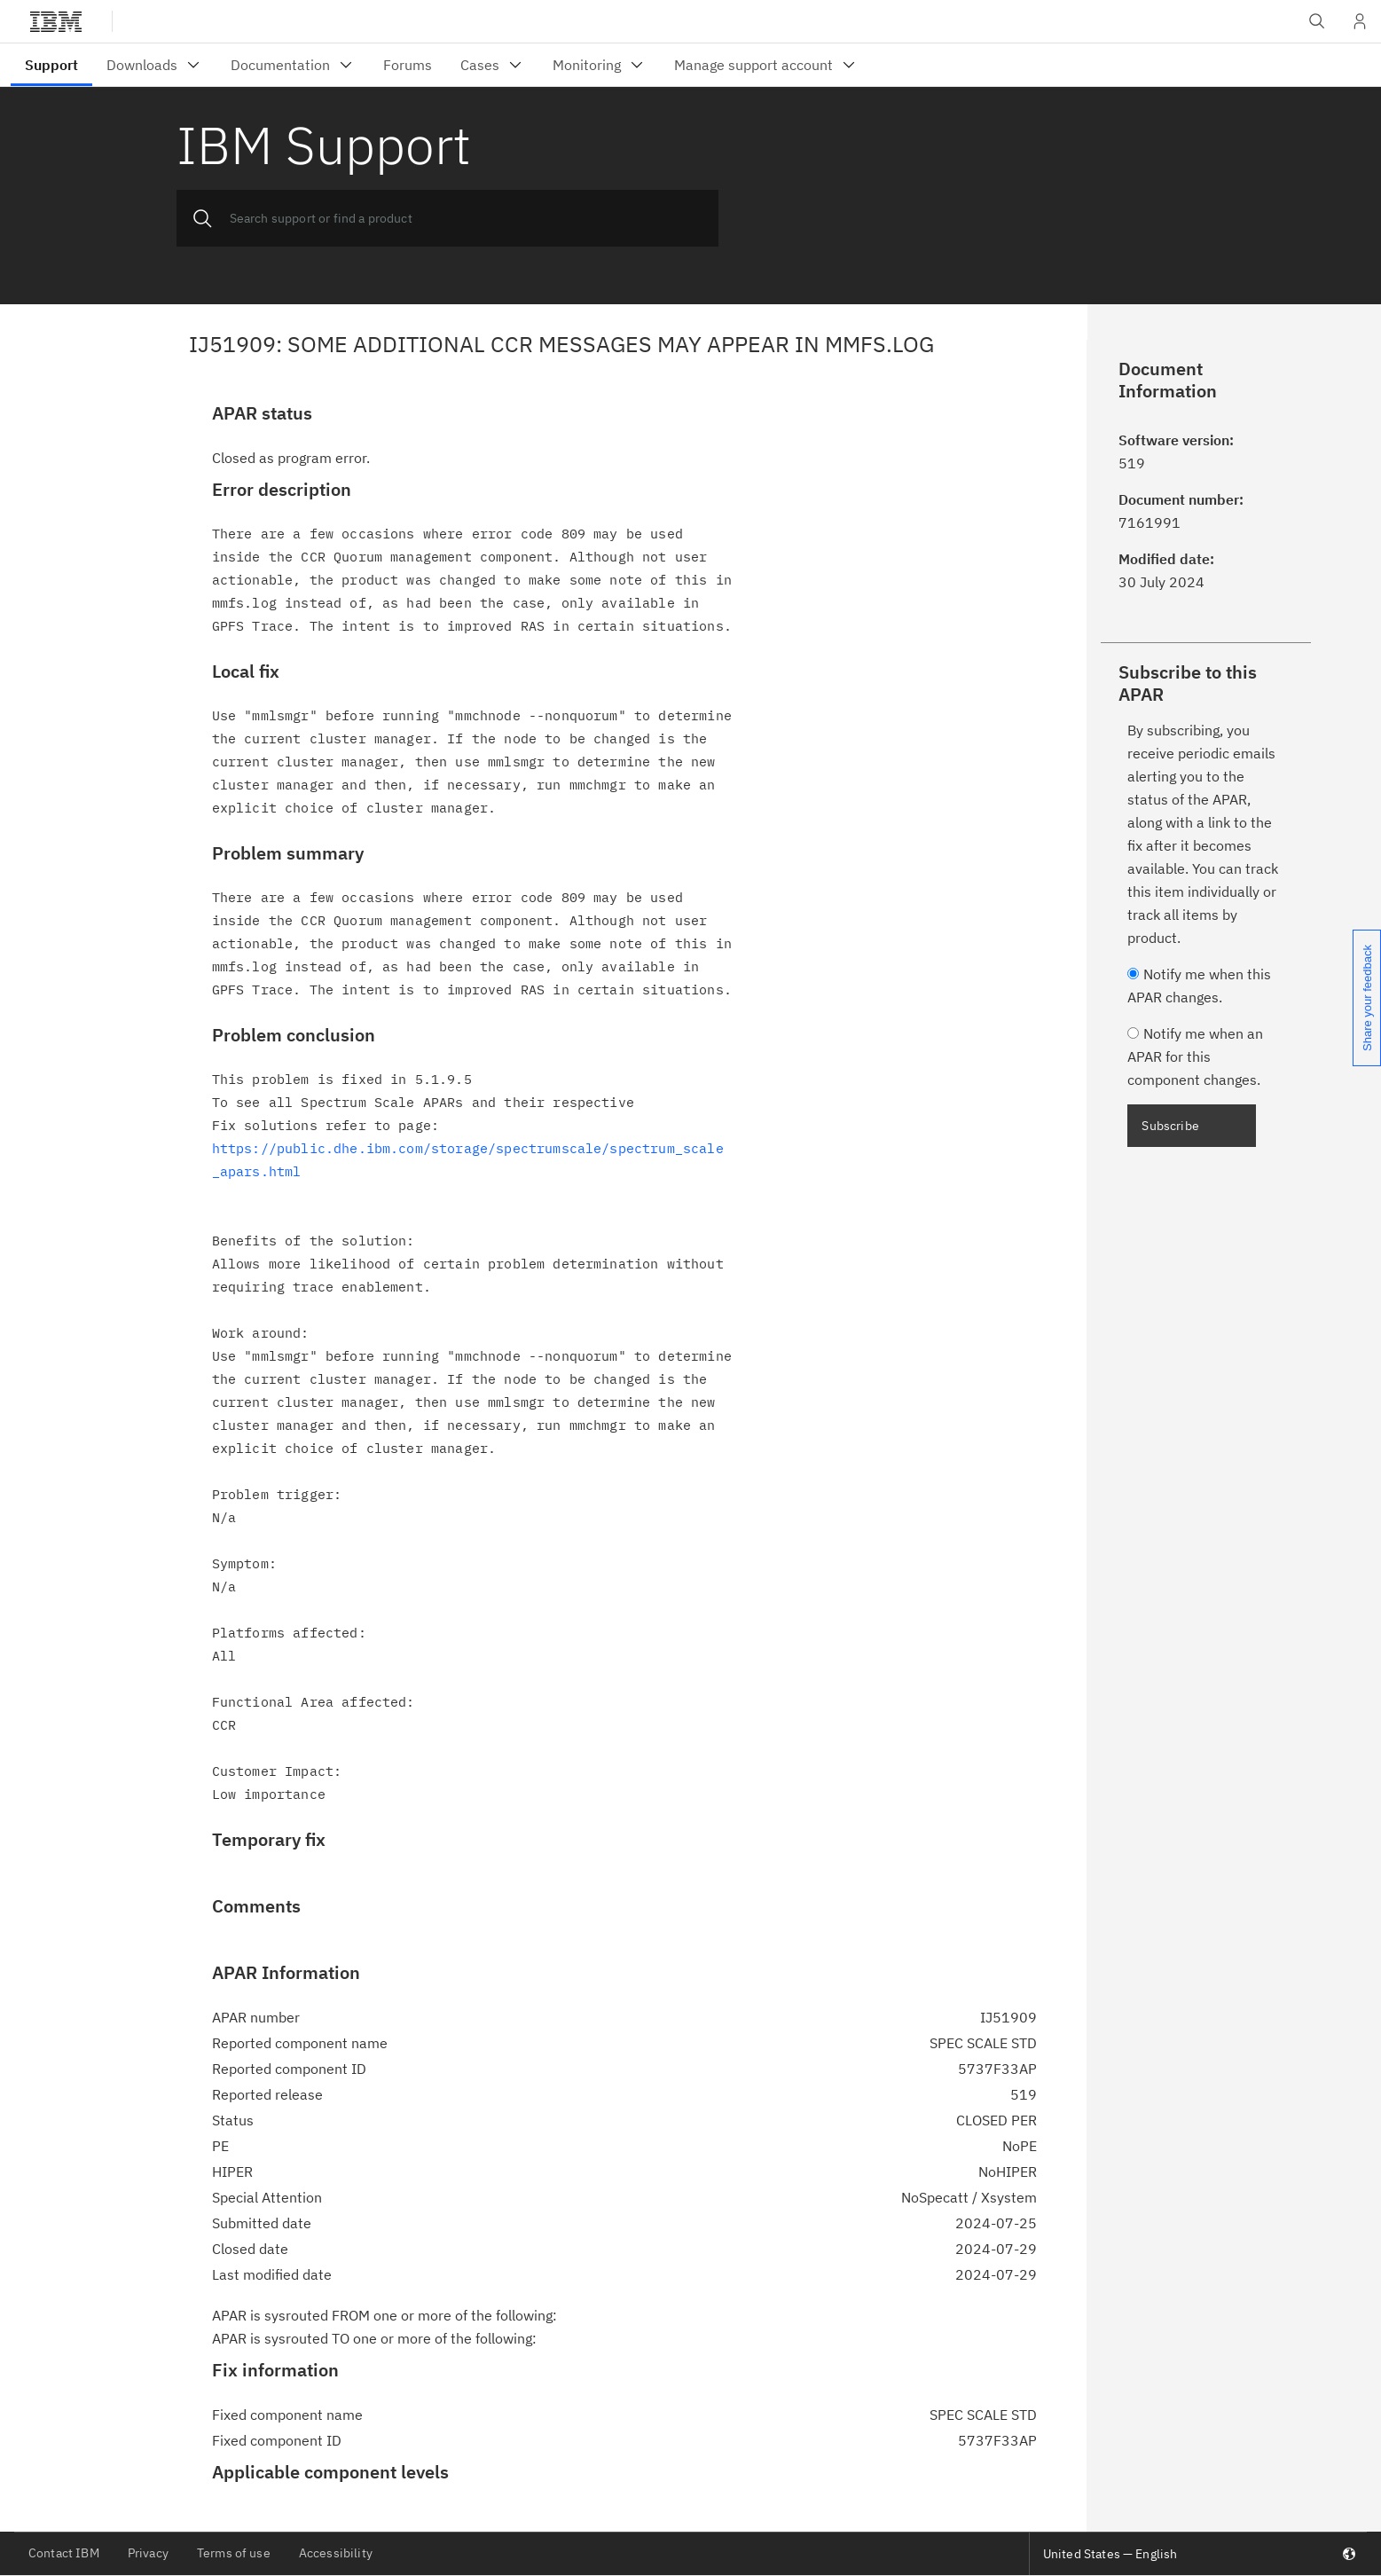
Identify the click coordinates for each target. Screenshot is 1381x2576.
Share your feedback (1367, 998)
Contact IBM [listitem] (63, 2553)
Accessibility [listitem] (336, 2553)
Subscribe (1170, 1126)
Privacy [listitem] (148, 2553)
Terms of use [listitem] (234, 2553)
